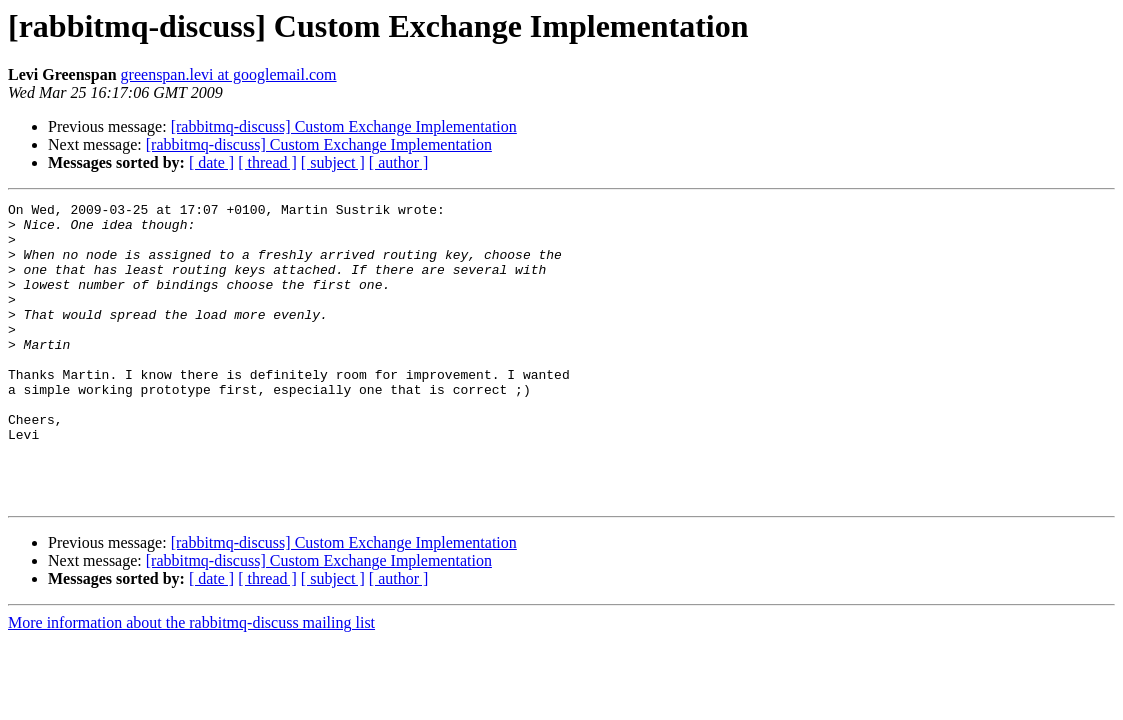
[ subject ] (333, 162)
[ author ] (399, 162)
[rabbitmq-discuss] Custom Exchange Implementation (344, 126)
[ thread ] (267, 162)
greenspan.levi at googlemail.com (229, 74)
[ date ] (211, 162)
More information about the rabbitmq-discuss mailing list (191, 682)
